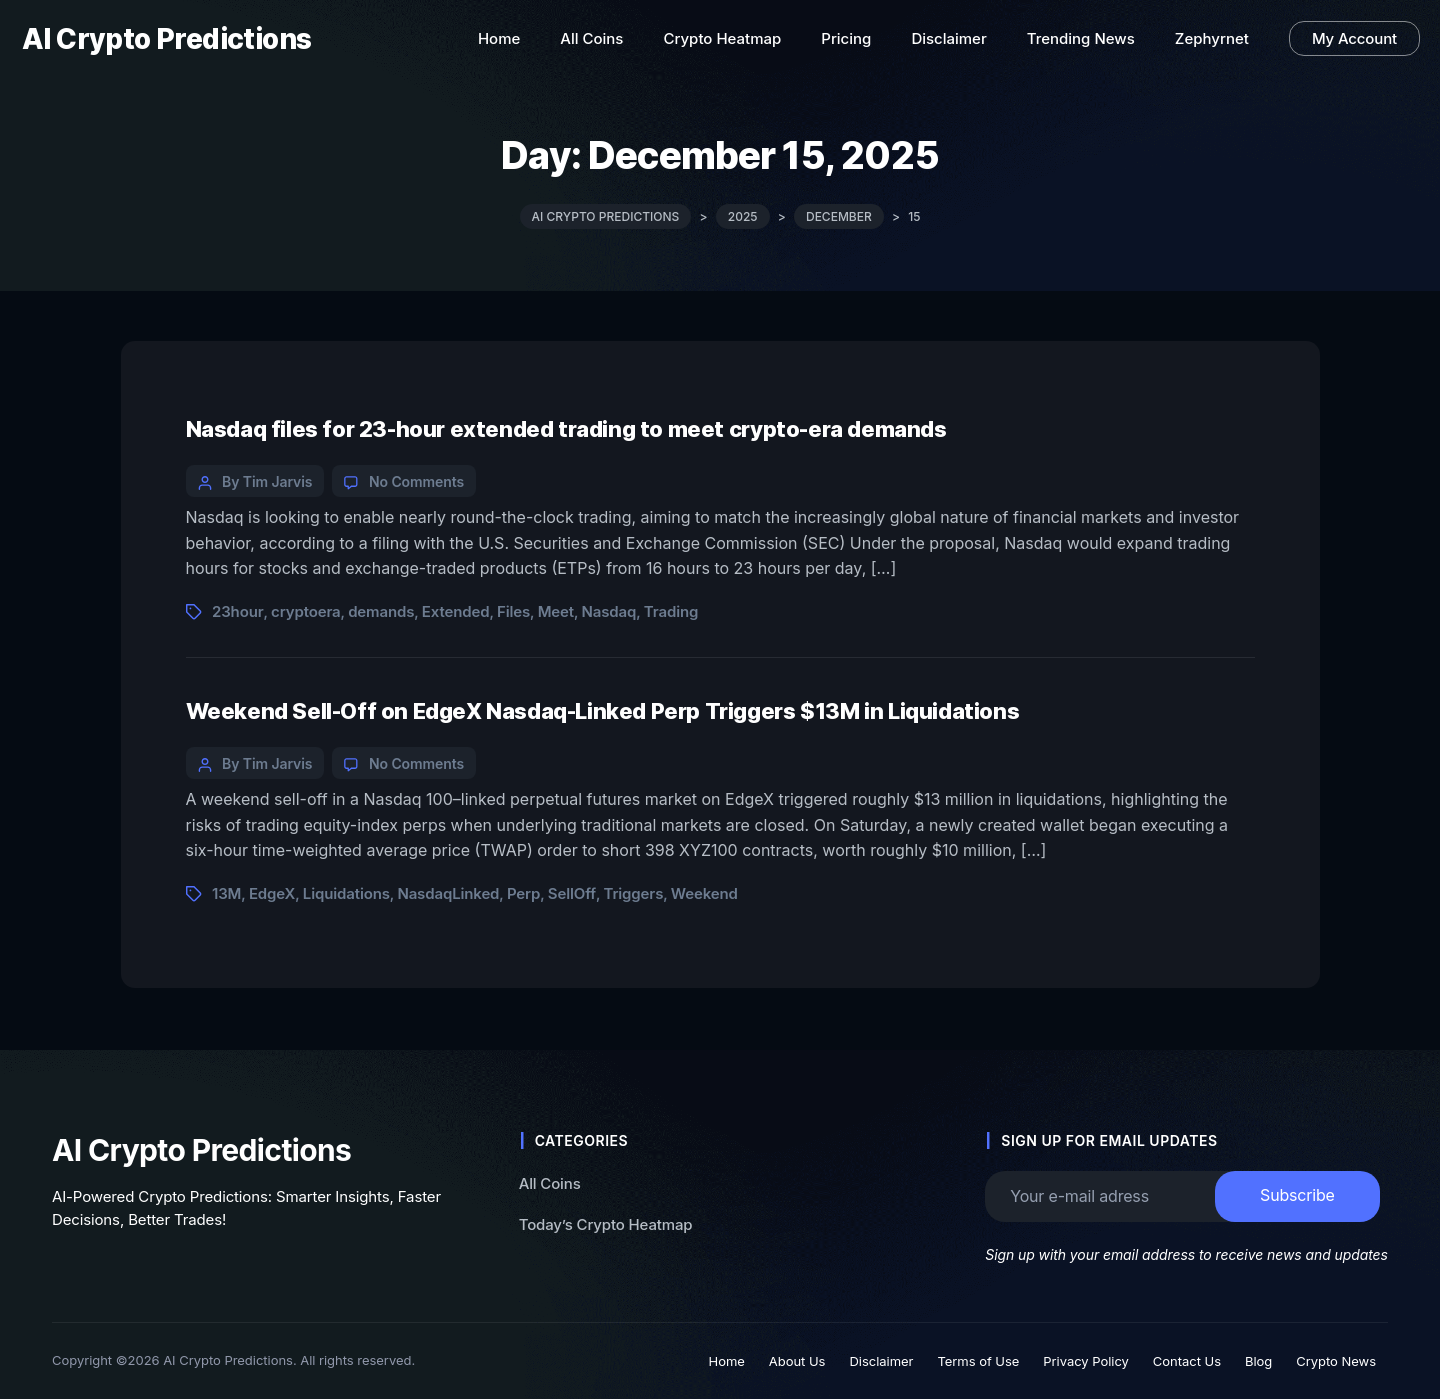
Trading (671, 611)
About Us (797, 1361)
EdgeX (272, 893)
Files (513, 611)
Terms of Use (978, 1361)
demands (381, 611)
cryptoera (305, 611)
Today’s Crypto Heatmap (606, 1223)
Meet (556, 611)
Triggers (633, 893)
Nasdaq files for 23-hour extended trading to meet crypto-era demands (566, 429)
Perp (523, 893)
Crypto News (1336, 1361)
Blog (1258, 1361)
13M (226, 893)
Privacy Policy (1086, 1361)
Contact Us (1187, 1361)
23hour (238, 611)
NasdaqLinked (448, 893)
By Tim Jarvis (267, 481)
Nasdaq (609, 611)
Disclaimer (881, 1361)
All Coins (550, 1183)
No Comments (416, 481)
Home (727, 1361)
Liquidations (346, 893)
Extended (456, 611)
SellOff (572, 893)
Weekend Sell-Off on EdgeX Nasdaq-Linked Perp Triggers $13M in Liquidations (603, 711)
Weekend (704, 893)
